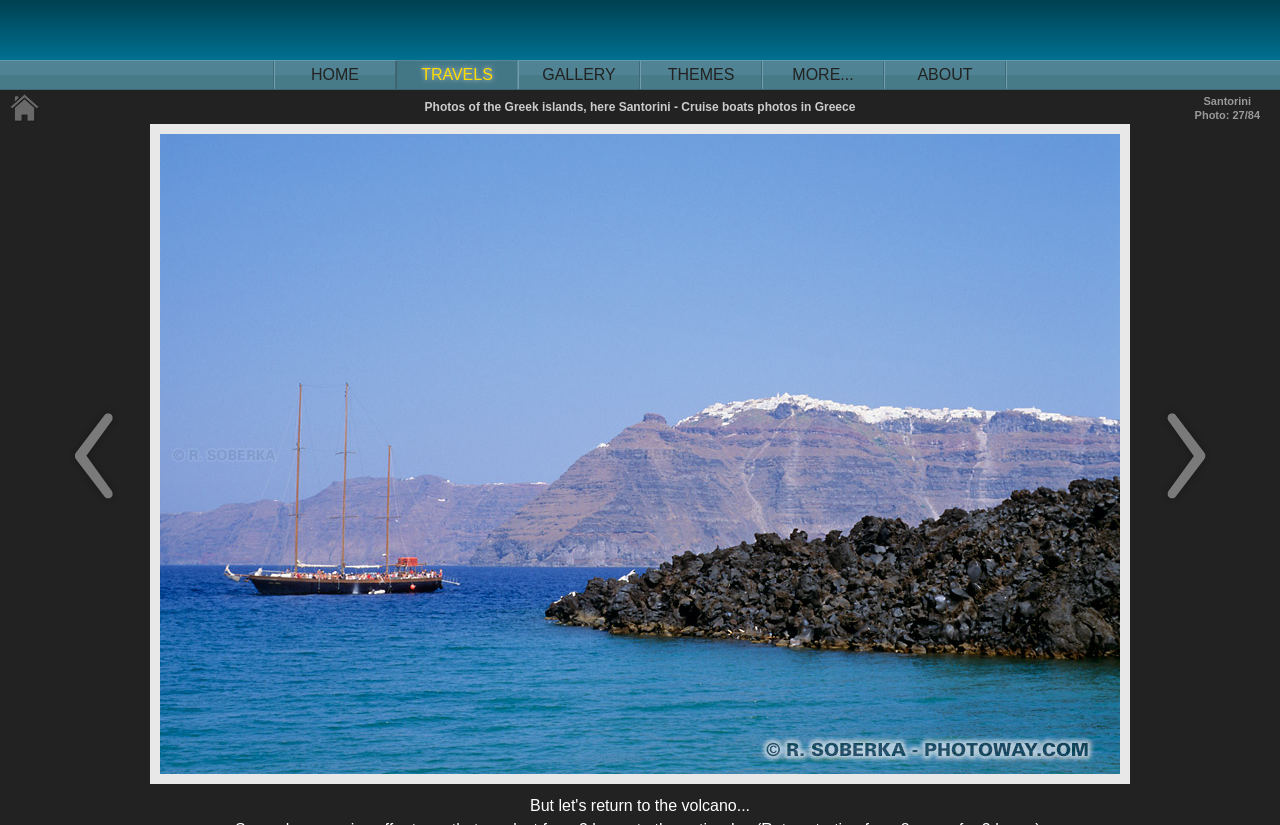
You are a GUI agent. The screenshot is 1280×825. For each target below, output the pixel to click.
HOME (335, 74)
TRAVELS (457, 74)
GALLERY (579, 74)
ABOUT (944, 74)
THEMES (701, 74)
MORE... (822, 74)
